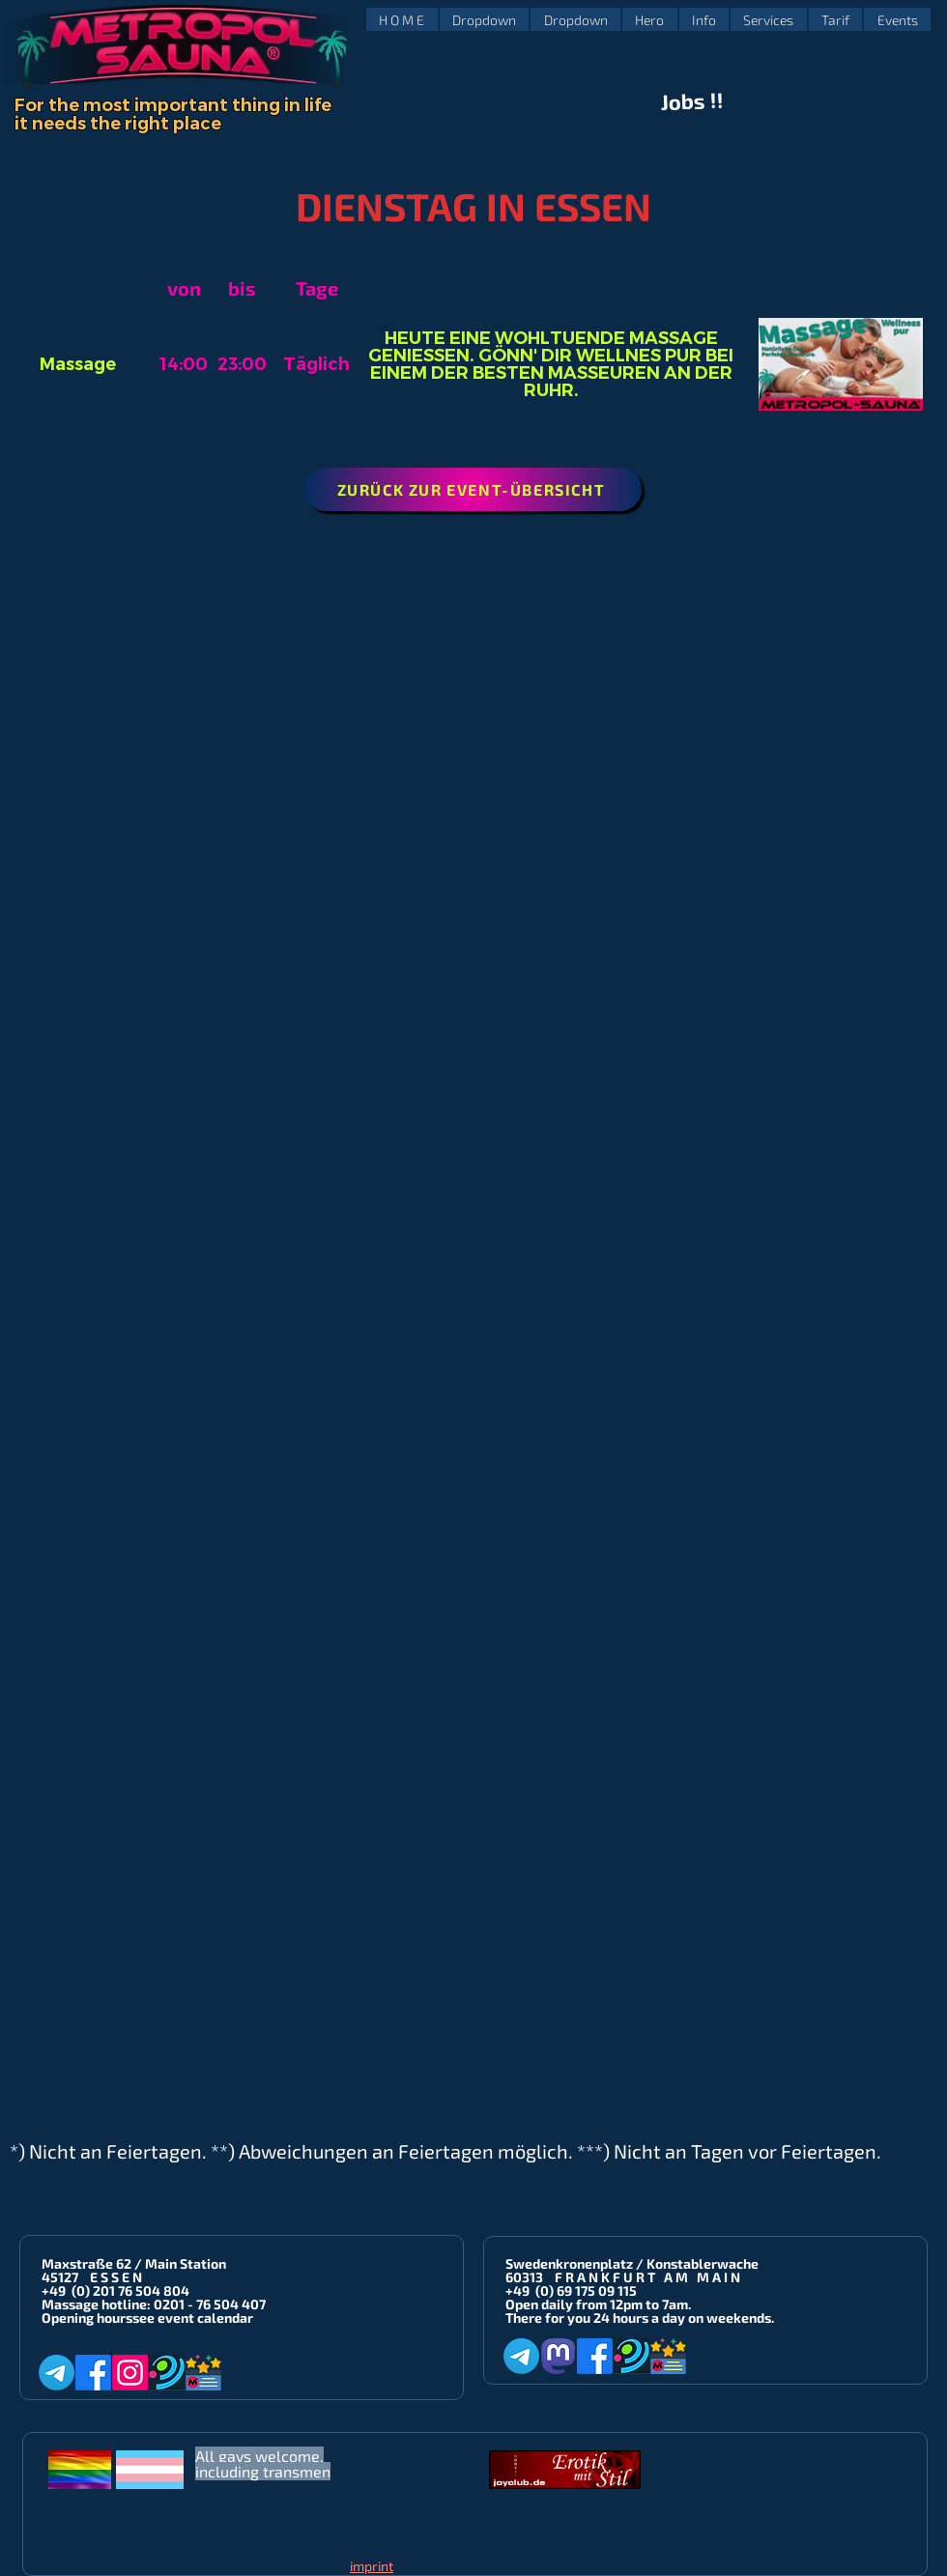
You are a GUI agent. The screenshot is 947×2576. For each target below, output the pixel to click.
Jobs (683, 101)
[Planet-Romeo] (167, 2372)
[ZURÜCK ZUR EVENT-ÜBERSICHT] (473, 489)
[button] (485, 19)
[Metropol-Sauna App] (203, 2372)
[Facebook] (93, 2372)
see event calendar (192, 2317)
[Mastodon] (558, 2356)
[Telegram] (56, 2372)
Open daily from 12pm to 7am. (598, 2304)
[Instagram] (130, 2372)
